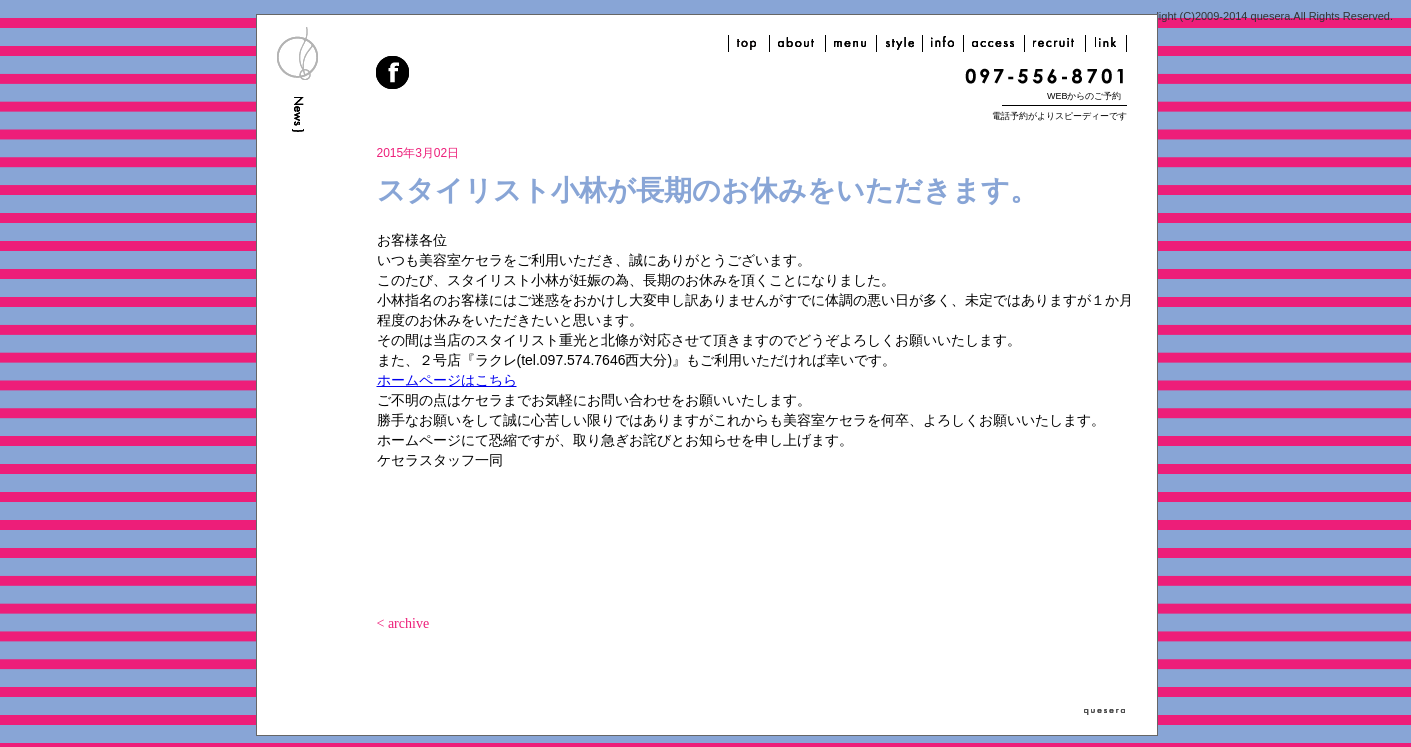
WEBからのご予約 (1084, 96)
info (943, 43)
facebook (394, 75)
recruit (1055, 43)
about (797, 43)
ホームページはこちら (447, 380)
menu (851, 43)
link (1106, 43)
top (749, 43)
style (899, 43)
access (994, 43)
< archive (403, 623)
